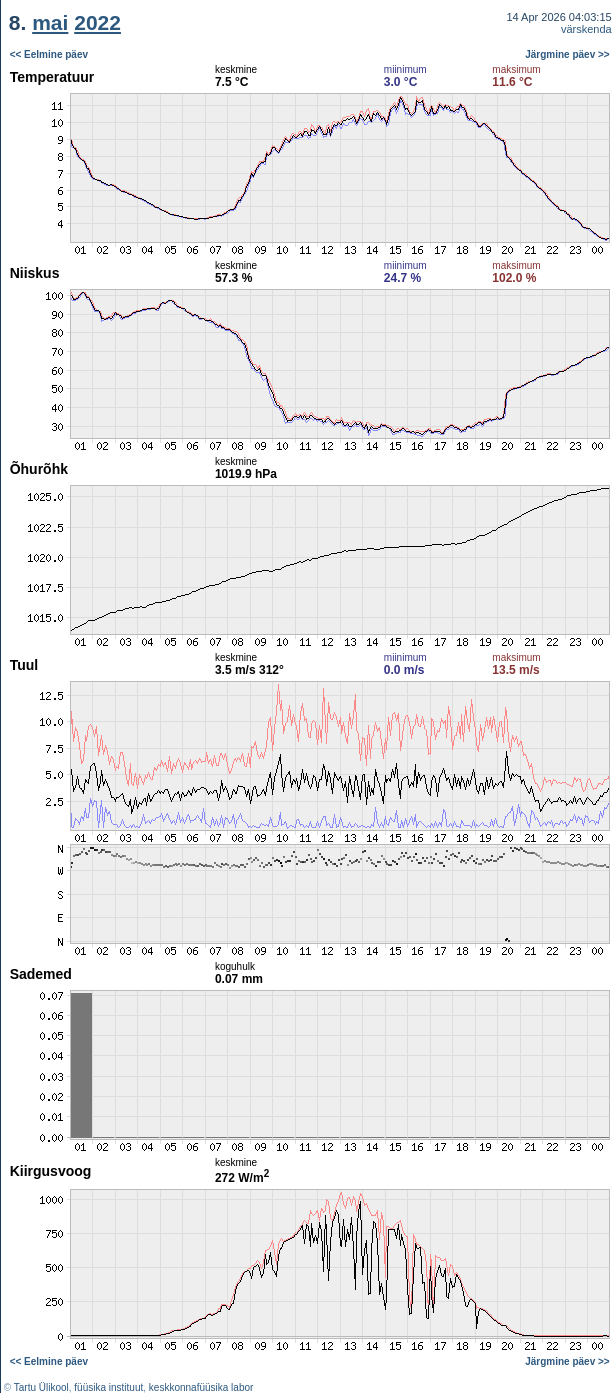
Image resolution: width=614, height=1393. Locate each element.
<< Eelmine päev (49, 54)
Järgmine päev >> (567, 54)
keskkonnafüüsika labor (201, 1387)
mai (50, 22)
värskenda (586, 29)
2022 (97, 22)
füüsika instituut (108, 1387)
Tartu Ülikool (41, 1387)
